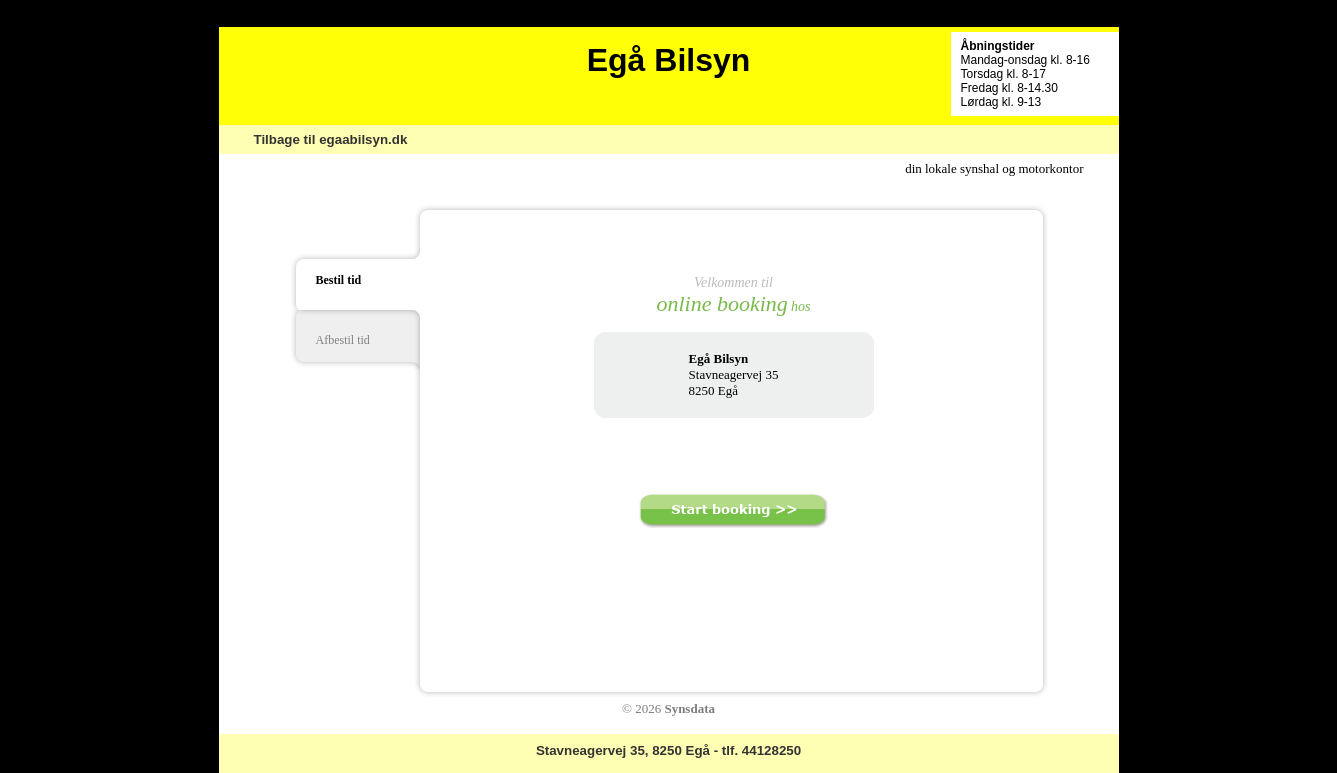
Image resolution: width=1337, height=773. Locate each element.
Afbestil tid (343, 340)
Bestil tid (339, 280)
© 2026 (668, 708)
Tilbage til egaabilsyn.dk (331, 139)
